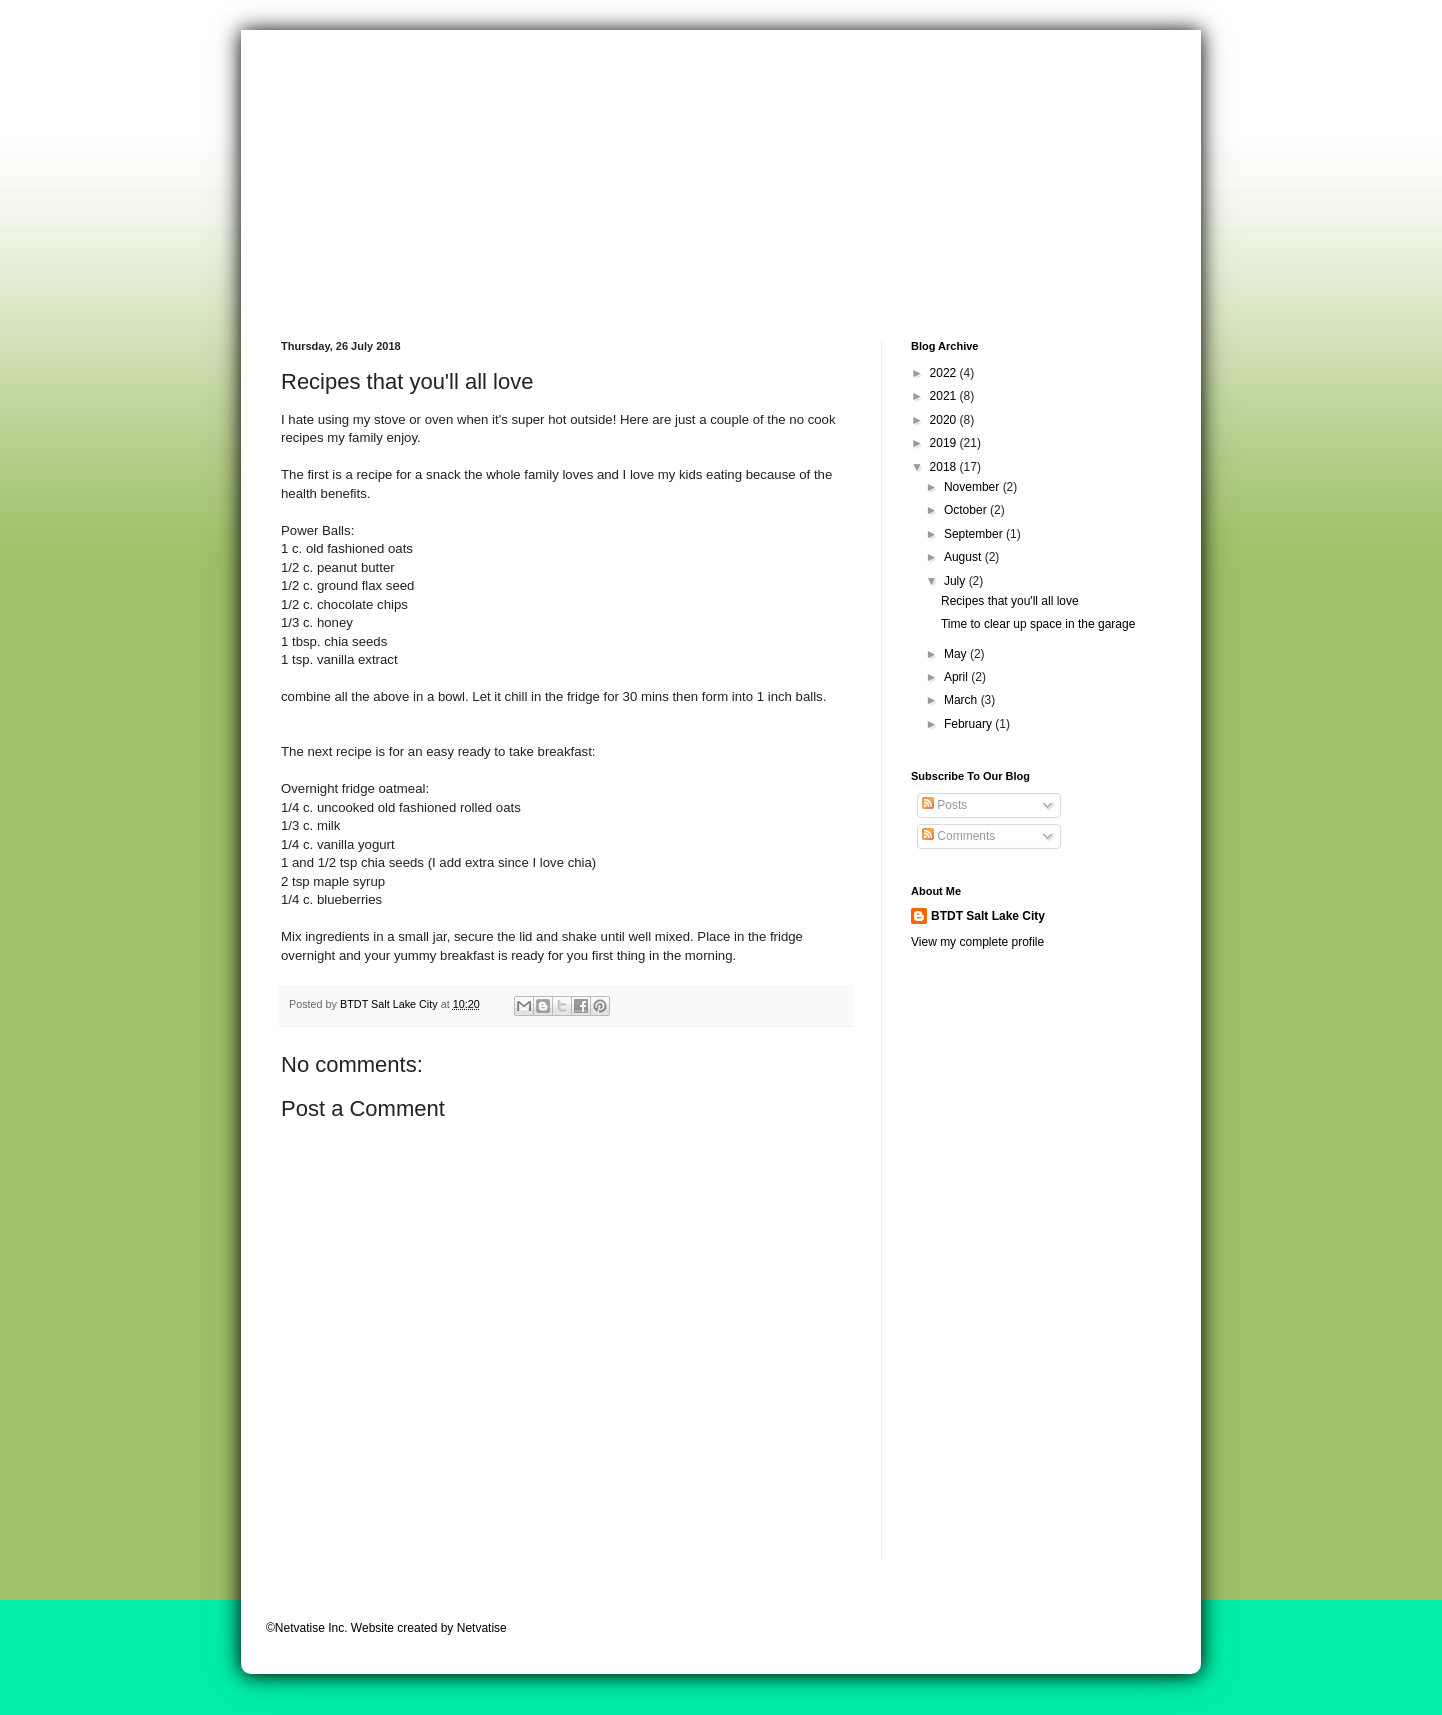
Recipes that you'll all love (1010, 601)
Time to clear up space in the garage (1038, 624)
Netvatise (482, 1628)
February (969, 724)
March (962, 700)
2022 (945, 373)
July (956, 581)
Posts (944, 805)
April (957, 677)
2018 (945, 467)
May (957, 654)
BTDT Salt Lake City (988, 916)
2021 (945, 396)
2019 (945, 443)
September (975, 534)
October (967, 510)
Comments (958, 836)
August (964, 557)
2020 (945, 420)
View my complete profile (977, 942)
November (973, 487)
